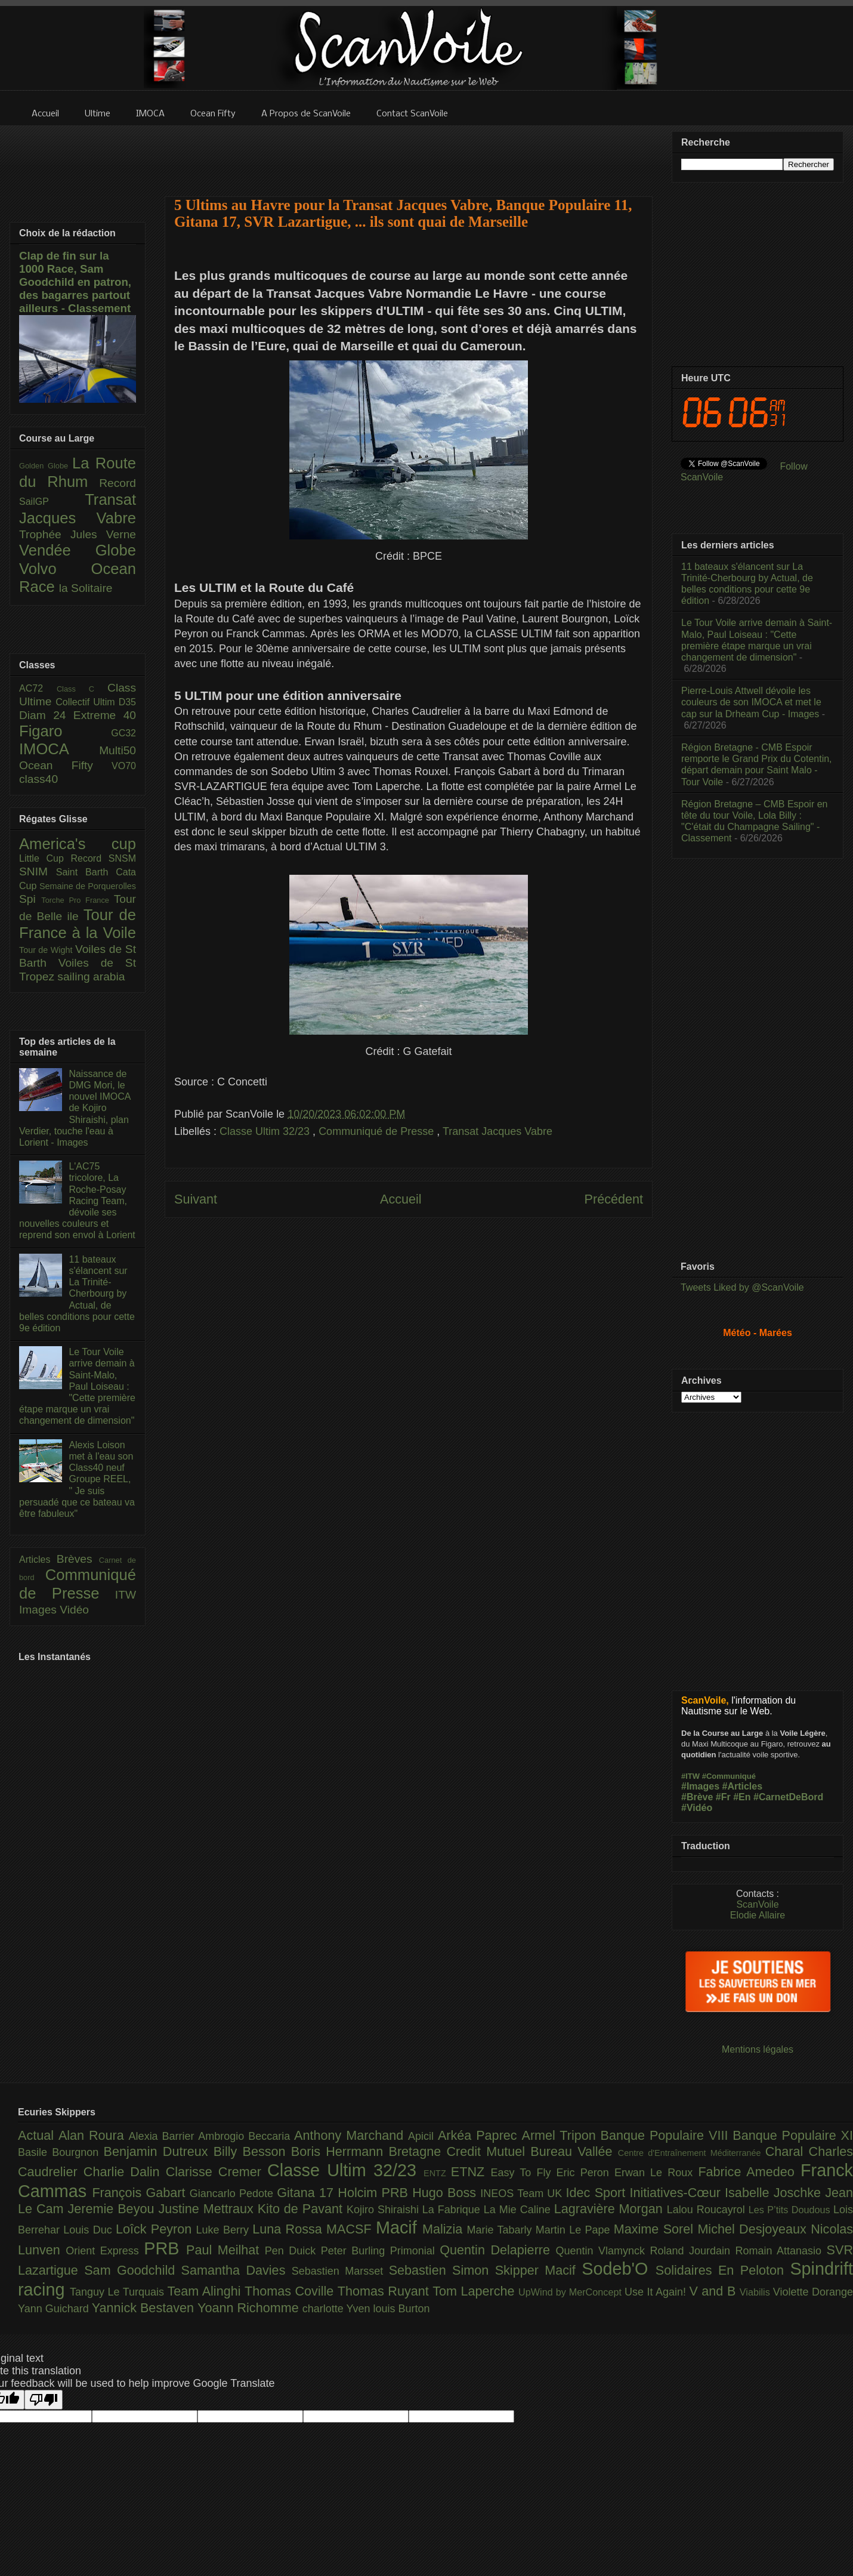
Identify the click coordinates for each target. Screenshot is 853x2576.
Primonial (415, 2251)
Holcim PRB (375, 2192)
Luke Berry (224, 2230)
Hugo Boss (446, 2192)
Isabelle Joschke (775, 2192)
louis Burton (401, 2309)
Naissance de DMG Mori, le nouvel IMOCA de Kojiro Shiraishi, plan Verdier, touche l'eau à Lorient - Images (75, 1108)
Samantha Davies (236, 2270)
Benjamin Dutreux (159, 2151)
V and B (714, 2291)
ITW (125, 1594)
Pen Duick (293, 2251)
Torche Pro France (77, 900)
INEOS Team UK (522, 2193)
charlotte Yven (337, 2309)
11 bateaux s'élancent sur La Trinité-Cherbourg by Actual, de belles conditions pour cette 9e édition (77, 1293)
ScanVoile (757, 1904)
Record (117, 483)
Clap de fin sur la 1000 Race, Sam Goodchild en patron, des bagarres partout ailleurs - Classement (75, 281)
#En (741, 1797)
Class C (82, 688)
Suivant (195, 1199)
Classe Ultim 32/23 (266, 1131)
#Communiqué (729, 1776)
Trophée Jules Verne (77, 534)
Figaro (65, 731)
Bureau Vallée (574, 2151)
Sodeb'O (619, 2268)
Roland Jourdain (692, 2251)
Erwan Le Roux (656, 2173)
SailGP (52, 501)
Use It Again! (657, 2292)
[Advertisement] (408, 153)
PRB (165, 2248)
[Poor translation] (43, 2400)
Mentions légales (757, 2049)
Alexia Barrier (164, 2136)
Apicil (423, 2136)
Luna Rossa (289, 2229)
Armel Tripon (560, 2135)
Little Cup (45, 858)
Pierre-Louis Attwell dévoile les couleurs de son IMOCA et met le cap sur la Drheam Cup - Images (751, 702)
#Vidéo (696, 1808)
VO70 (124, 766)
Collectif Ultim (86, 702)
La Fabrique (453, 2210)
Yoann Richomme (249, 2307)
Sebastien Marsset (340, 2271)
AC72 (38, 688)
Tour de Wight (47, 950)
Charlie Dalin (125, 2171)
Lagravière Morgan (610, 2208)
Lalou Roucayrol (708, 2210)
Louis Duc (89, 2230)
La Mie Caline (519, 2210)
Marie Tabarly (501, 2230)
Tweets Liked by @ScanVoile (742, 1287)
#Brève (697, 1797)
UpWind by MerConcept (571, 2292)
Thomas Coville (291, 2291)
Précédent (614, 1199)
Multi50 (117, 750)
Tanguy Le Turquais (119, 2292)
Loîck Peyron (156, 2229)
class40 (38, 779)
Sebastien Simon (442, 2270)
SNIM (37, 871)
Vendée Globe (77, 550)
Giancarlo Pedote (233, 2193)
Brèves (78, 1559)
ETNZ (471, 2171)
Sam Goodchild (132, 2270)
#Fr (723, 1797)
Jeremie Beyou (112, 2208)
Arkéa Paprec (480, 2135)
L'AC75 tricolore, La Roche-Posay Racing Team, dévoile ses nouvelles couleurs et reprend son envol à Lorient (77, 1200)
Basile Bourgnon (61, 2152)
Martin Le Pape (575, 2230)
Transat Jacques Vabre (497, 1131)
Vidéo (74, 1609)
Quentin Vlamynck (603, 2251)
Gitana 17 (307, 2192)
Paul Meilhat (225, 2249)
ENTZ (437, 2173)
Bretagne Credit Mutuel (460, 2151)
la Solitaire (86, 588)
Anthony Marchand (351, 2135)
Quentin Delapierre (497, 2249)
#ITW (690, 1776)
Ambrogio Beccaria (246, 2136)
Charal (787, 2151)
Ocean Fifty (65, 765)
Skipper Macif (538, 2270)
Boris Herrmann (340, 2151)
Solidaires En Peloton (723, 2270)
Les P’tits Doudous (791, 2209)
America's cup (77, 843)
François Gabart (140, 2192)
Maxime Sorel (656, 2229)
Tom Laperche (475, 2291)
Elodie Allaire (758, 1915)
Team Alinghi (206, 2291)
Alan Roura (93, 2135)
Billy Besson (252, 2151)
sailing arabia (91, 976)
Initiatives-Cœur (677, 2192)
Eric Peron (585, 2173)
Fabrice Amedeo (749, 2171)
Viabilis (756, 2292)
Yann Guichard (55, 2309)
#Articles (742, 1786)
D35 (127, 702)
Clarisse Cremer (216, 2171)
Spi (30, 899)
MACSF (351, 2229)
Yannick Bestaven (144, 2307)
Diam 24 (46, 715)
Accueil (401, 1199)
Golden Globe (45, 465)
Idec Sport (598, 2192)
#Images (700, 1786)
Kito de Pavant (302, 2208)
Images (39, 1609)
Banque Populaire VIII (667, 2135)
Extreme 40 (104, 715)
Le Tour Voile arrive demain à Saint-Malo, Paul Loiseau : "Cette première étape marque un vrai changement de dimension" (77, 1386)
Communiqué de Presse (378, 1131)
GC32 (123, 733)
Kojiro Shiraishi (384, 2210)
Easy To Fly (523, 2173)
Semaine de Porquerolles (87, 886)
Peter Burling (355, 2251)
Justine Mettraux (207, 2208)
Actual (38, 2135)
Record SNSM (103, 858)
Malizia (444, 2229)
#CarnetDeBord (788, 1797)
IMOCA (59, 749)
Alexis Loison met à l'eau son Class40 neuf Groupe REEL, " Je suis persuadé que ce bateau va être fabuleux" (77, 1479)
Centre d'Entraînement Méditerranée (691, 2153)
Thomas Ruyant (385, 2291)
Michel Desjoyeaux (754, 2229)
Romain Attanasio (781, 2251)
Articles (38, 1559)
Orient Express (105, 2251)
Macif (399, 2227)
